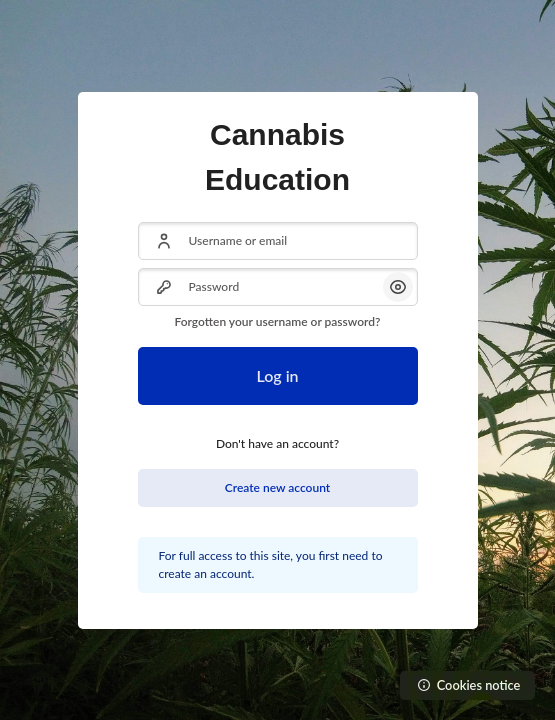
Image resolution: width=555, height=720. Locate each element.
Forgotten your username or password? (277, 321)
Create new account (277, 487)
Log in (277, 375)
